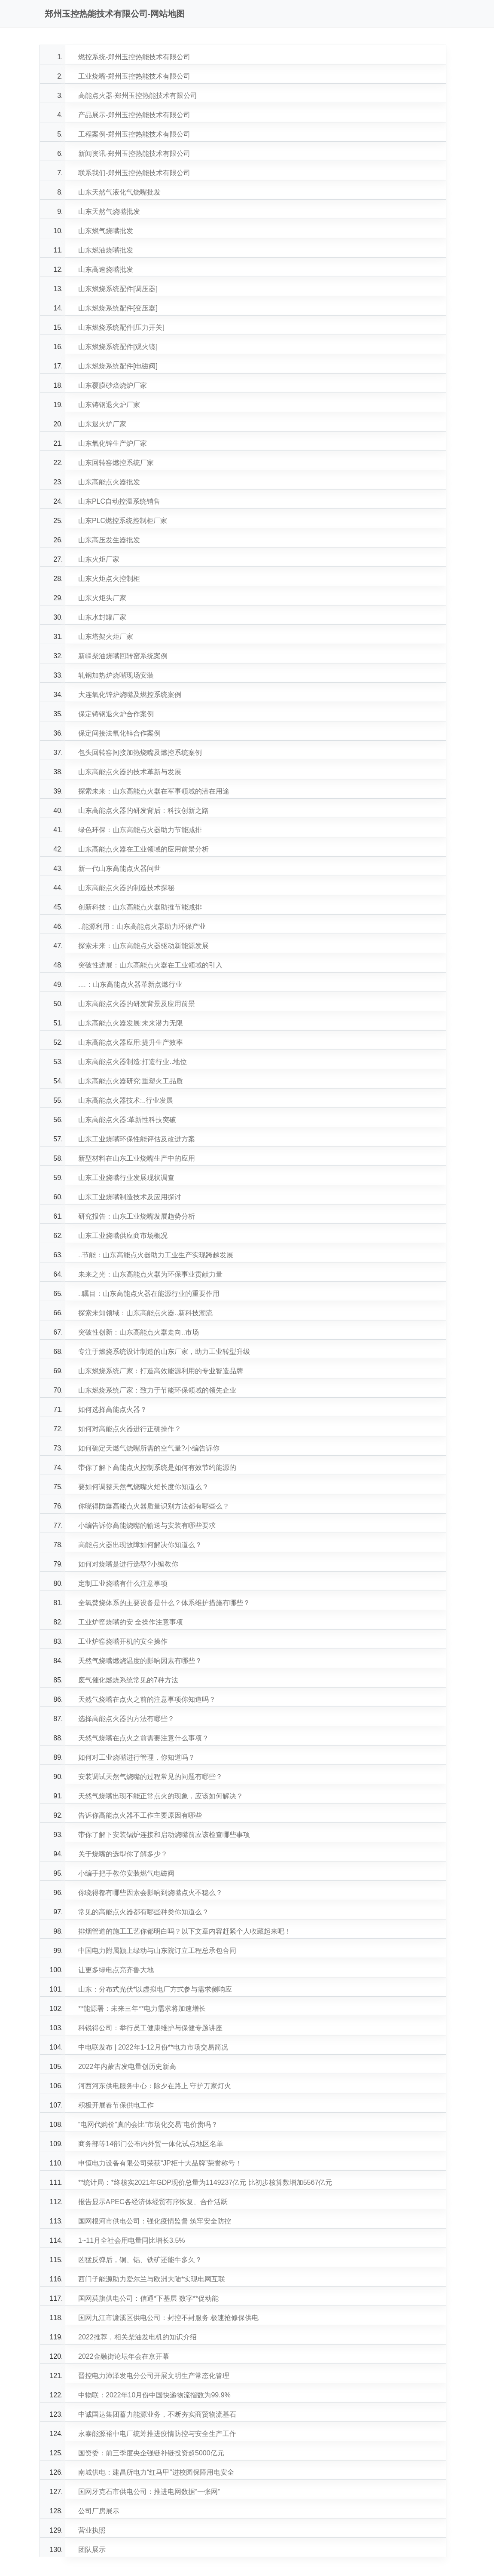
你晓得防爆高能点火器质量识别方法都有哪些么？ (153, 1506)
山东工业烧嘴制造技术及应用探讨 (129, 1197)
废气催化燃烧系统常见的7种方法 (128, 1680)
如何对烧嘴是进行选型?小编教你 (128, 1564)
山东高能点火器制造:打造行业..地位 (132, 1061)
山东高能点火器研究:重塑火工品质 (130, 1081)
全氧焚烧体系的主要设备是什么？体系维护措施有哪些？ (164, 1602)
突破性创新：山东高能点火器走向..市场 (138, 1332)
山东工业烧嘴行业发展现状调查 (126, 1177)
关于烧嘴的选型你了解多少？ (123, 1854)
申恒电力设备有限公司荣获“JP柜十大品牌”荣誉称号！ (160, 2163)
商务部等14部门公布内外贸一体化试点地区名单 (150, 2143)
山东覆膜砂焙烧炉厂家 (112, 385)
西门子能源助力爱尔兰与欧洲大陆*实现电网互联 (151, 2279)
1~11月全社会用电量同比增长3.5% (131, 2240)
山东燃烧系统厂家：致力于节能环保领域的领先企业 (157, 1390)
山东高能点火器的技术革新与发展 (129, 772)
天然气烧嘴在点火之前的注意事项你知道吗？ (147, 1699)
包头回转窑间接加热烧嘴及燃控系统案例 (140, 752)
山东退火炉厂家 (102, 424)
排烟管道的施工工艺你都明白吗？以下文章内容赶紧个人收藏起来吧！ (184, 1931)
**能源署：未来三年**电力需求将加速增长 (142, 2008)
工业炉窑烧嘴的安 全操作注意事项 (130, 1622)
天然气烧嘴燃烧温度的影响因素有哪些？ (140, 1660)
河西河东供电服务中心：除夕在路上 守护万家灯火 (154, 2085)
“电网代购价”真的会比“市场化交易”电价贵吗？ (148, 2124)
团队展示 (92, 2549)
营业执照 (92, 2530)
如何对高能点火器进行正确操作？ (129, 1428)
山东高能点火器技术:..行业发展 (125, 1100)
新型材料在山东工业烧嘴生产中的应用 (136, 1158)
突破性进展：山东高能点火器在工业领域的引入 (150, 965)
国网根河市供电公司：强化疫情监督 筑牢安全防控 (154, 2221)
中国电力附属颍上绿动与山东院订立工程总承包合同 (157, 1950)
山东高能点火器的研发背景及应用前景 (136, 1003)
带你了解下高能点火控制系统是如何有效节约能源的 (157, 1467)
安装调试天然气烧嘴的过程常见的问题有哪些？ (150, 1776)
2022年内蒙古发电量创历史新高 (127, 2066)
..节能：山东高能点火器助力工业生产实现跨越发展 (155, 1255)
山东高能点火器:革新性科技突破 (127, 1119)
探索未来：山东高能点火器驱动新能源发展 (143, 945)
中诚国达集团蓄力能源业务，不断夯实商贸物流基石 (157, 2414)
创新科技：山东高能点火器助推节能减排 (140, 907)
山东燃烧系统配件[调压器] (118, 288)
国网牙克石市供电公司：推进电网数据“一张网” (149, 2491)
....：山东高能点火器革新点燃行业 (130, 984)
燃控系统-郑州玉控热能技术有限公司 (134, 57)
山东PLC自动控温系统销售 (119, 501)
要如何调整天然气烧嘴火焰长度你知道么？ (143, 1486)
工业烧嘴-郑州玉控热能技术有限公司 (134, 76)
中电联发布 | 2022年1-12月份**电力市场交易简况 (153, 2047)
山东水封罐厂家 (102, 617)
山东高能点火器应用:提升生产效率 (130, 1042)
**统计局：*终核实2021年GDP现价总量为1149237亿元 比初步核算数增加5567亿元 (205, 2182)
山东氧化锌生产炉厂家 (112, 443)
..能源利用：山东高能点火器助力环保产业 (142, 926)
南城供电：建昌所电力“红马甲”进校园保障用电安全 (156, 2472)
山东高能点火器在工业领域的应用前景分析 (143, 849)
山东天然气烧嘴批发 (109, 211)
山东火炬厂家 (98, 559)
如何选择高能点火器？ (112, 1409)
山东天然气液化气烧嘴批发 (119, 192)
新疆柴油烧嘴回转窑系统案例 (123, 656)
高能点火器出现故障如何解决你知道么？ (140, 1544)
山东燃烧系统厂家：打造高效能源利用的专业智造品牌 (160, 1371)
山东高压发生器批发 (109, 540)
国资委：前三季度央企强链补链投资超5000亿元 (151, 2453)
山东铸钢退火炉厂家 (109, 404)
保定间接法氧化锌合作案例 (119, 733)
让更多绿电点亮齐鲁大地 (116, 1970)
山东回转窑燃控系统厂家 (116, 462)
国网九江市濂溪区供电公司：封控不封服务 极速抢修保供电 (168, 2317)
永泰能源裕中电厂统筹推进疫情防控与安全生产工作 (157, 2433)
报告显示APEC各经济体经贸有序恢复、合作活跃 (153, 2201)
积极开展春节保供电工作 (116, 2105)
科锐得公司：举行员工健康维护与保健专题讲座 (150, 2028)
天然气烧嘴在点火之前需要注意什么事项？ (143, 1738)
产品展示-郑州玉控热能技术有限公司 (134, 115)
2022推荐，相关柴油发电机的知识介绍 (137, 2337)
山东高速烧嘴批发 (105, 269)
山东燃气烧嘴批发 (105, 230)
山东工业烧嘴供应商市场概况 (123, 1235)
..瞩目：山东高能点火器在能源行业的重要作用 (149, 1293)
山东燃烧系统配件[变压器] (118, 308)
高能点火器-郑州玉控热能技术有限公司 (137, 95)
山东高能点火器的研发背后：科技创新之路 (143, 810)
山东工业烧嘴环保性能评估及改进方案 (136, 1139)
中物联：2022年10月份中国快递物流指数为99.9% (154, 2395)
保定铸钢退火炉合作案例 (116, 714)
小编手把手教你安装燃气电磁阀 (126, 1873)
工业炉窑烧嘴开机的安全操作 (123, 1641)
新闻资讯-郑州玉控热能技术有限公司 (134, 153)
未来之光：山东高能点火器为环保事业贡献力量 (150, 1274)
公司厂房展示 (98, 2511)
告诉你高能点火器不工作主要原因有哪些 (140, 1815)
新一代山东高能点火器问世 (119, 868)
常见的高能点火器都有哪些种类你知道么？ (143, 1912)
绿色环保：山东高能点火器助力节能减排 (140, 829)
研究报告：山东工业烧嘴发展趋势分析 (136, 1216)
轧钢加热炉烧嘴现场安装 (116, 675)
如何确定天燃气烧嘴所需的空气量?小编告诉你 (149, 1448)
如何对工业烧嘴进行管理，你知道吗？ (136, 1757)
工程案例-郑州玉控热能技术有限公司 (134, 134)
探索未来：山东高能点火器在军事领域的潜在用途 (153, 791)
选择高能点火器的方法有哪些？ (126, 1718)
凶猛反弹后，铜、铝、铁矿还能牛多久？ (140, 2259)
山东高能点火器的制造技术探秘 (126, 887)
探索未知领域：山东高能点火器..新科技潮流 (145, 1313)
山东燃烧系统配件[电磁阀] (118, 366)
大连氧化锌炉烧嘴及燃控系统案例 (129, 694)
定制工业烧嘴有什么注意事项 (123, 1583)
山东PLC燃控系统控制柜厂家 (122, 520)
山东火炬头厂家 (102, 598)
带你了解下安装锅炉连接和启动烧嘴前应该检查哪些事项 (164, 1834)
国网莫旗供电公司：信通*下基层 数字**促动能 (148, 2298)
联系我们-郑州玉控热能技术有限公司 (134, 172)
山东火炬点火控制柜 (109, 578)
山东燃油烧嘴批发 (105, 250)
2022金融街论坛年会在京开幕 (123, 2356)
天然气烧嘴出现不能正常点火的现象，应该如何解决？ (160, 1796)
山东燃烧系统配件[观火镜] (118, 346)
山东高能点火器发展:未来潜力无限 (130, 1023)
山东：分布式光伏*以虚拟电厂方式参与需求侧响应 (155, 1989)
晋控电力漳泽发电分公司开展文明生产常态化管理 (153, 2375)
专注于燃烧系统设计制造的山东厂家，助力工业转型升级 (164, 1351)
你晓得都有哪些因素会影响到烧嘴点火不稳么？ (150, 1892)
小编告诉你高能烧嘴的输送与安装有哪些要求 (147, 1525)
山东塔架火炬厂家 (105, 636)
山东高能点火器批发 (109, 482)
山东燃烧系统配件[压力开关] (121, 327)
